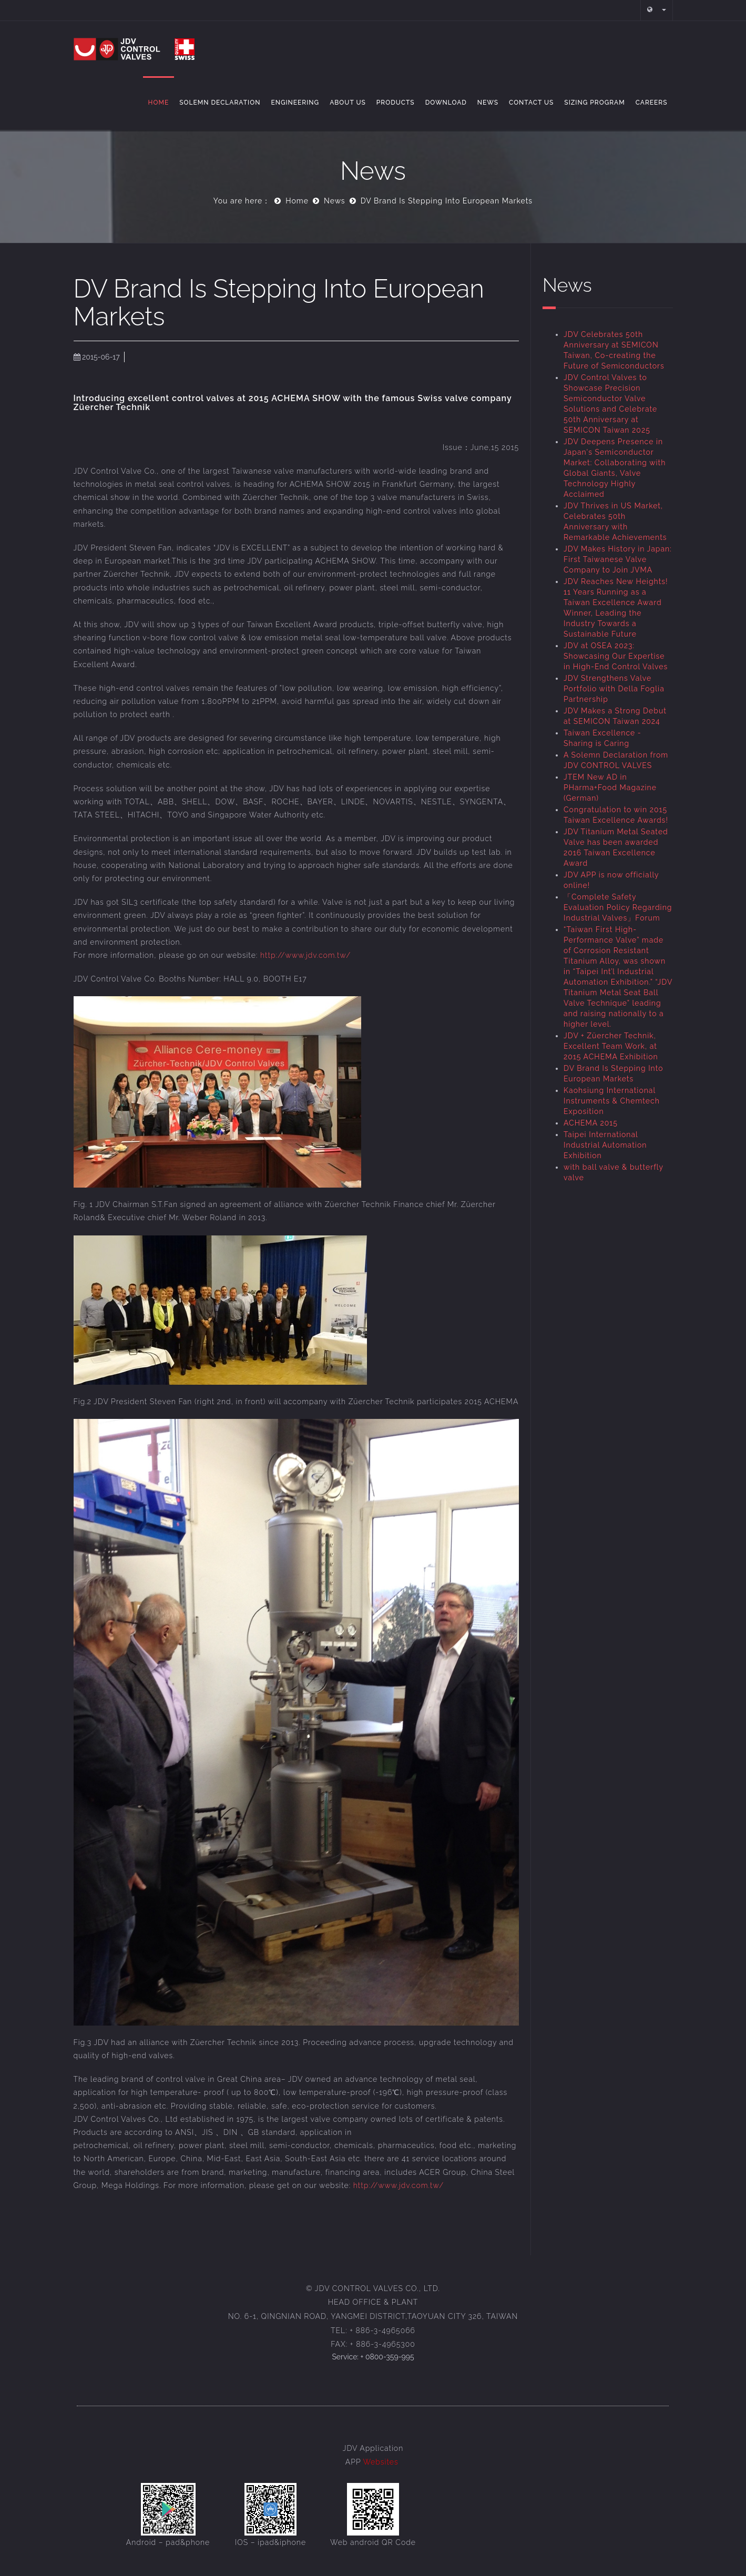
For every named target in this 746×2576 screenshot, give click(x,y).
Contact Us (531, 102)
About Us (348, 102)
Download (446, 102)
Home (158, 102)
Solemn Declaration (219, 102)
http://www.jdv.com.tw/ (305, 955)
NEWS (487, 102)
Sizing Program (594, 102)
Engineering (295, 102)
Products (395, 102)
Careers (652, 102)
